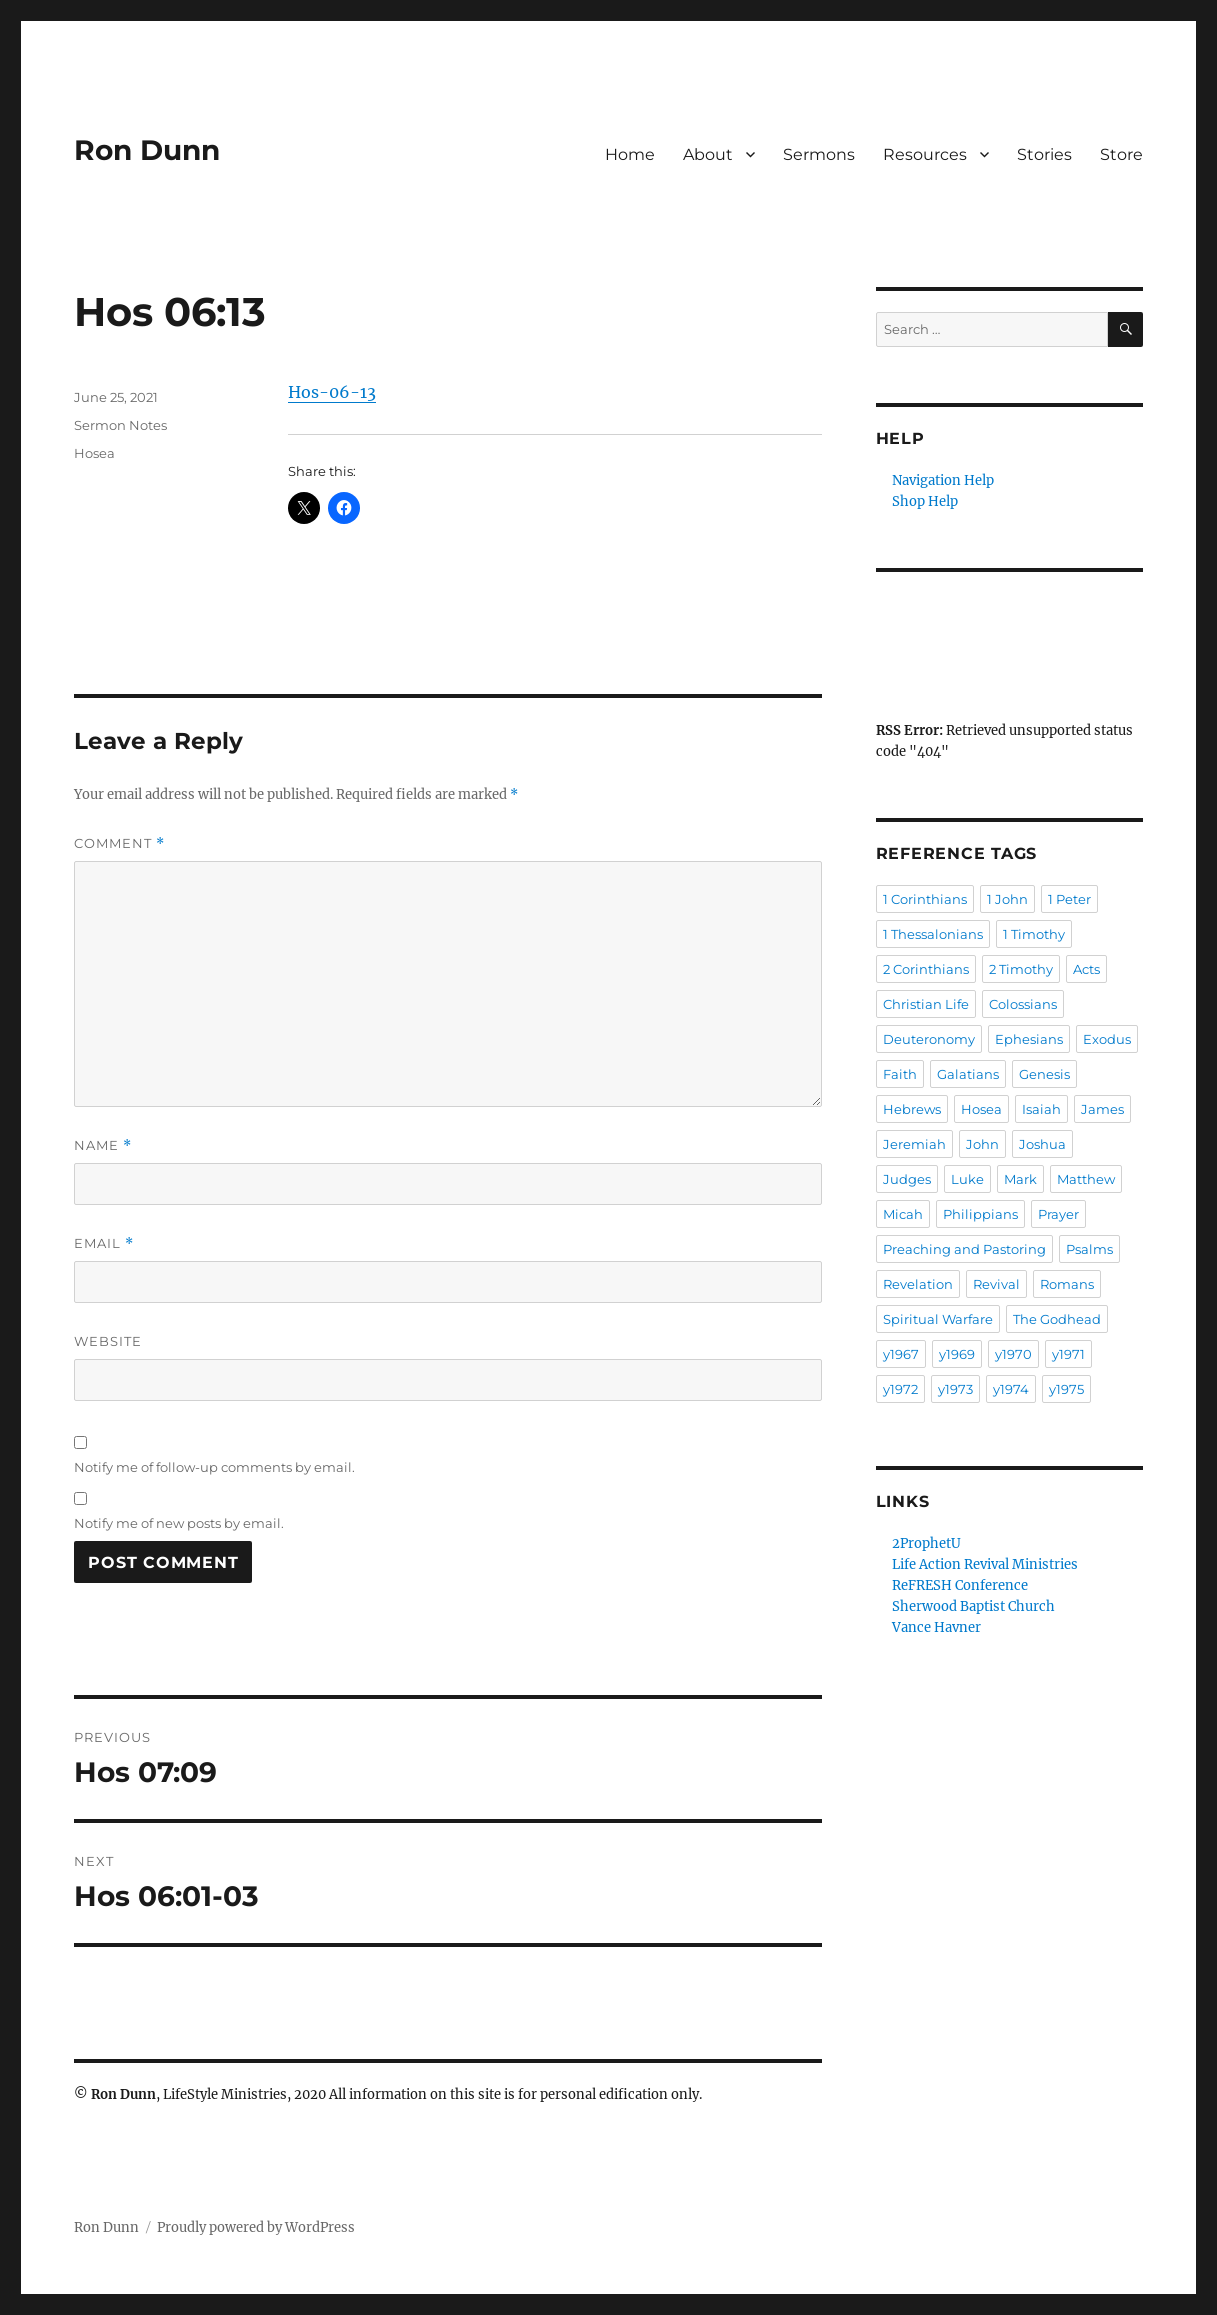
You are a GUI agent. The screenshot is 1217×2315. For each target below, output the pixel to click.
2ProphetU (926, 1543)
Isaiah (1041, 1109)
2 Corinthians (926, 969)
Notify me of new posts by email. (179, 1523)
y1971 (1068, 1354)
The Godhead (1057, 1319)
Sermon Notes (120, 425)
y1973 (955, 1389)
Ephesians (1029, 1039)
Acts (1086, 969)
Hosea (94, 453)
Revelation (918, 1284)
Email (104, 1243)
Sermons (819, 154)
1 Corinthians (925, 899)
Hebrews (912, 1109)
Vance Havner (936, 1627)
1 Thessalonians (933, 934)
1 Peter (1069, 899)
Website (108, 1341)
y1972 (900, 1389)
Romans (1067, 1284)
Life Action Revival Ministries (985, 1564)
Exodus (1107, 1039)
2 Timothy (1021, 969)
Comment (119, 843)
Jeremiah (914, 1144)
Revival (996, 1284)
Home (630, 154)
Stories (1044, 154)
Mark (1020, 1179)
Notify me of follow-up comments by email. (214, 1467)
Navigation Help (943, 480)
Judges (907, 1179)
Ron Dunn (147, 150)
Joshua (1042, 1144)
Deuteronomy (929, 1039)
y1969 (957, 1354)
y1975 (1066, 1389)
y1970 (1013, 1354)
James (1102, 1109)
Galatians (968, 1074)
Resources (925, 154)
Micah (903, 1214)
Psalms (1089, 1249)
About (708, 154)
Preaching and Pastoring (964, 1249)
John (982, 1144)
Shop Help (925, 501)
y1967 (901, 1354)
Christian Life (926, 1004)
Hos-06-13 (332, 392)
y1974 (1011, 1389)
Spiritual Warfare (938, 1319)
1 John (1007, 899)
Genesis (1044, 1074)
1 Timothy (1034, 934)
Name (103, 1145)
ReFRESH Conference (960, 1585)
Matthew (1086, 1179)
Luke (967, 1179)
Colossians (1023, 1004)
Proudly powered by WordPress (256, 2227)
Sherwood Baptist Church (973, 1606)
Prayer (1058, 1214)
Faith (900, 1074)
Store (1121, 154)
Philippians (980, 1214)
